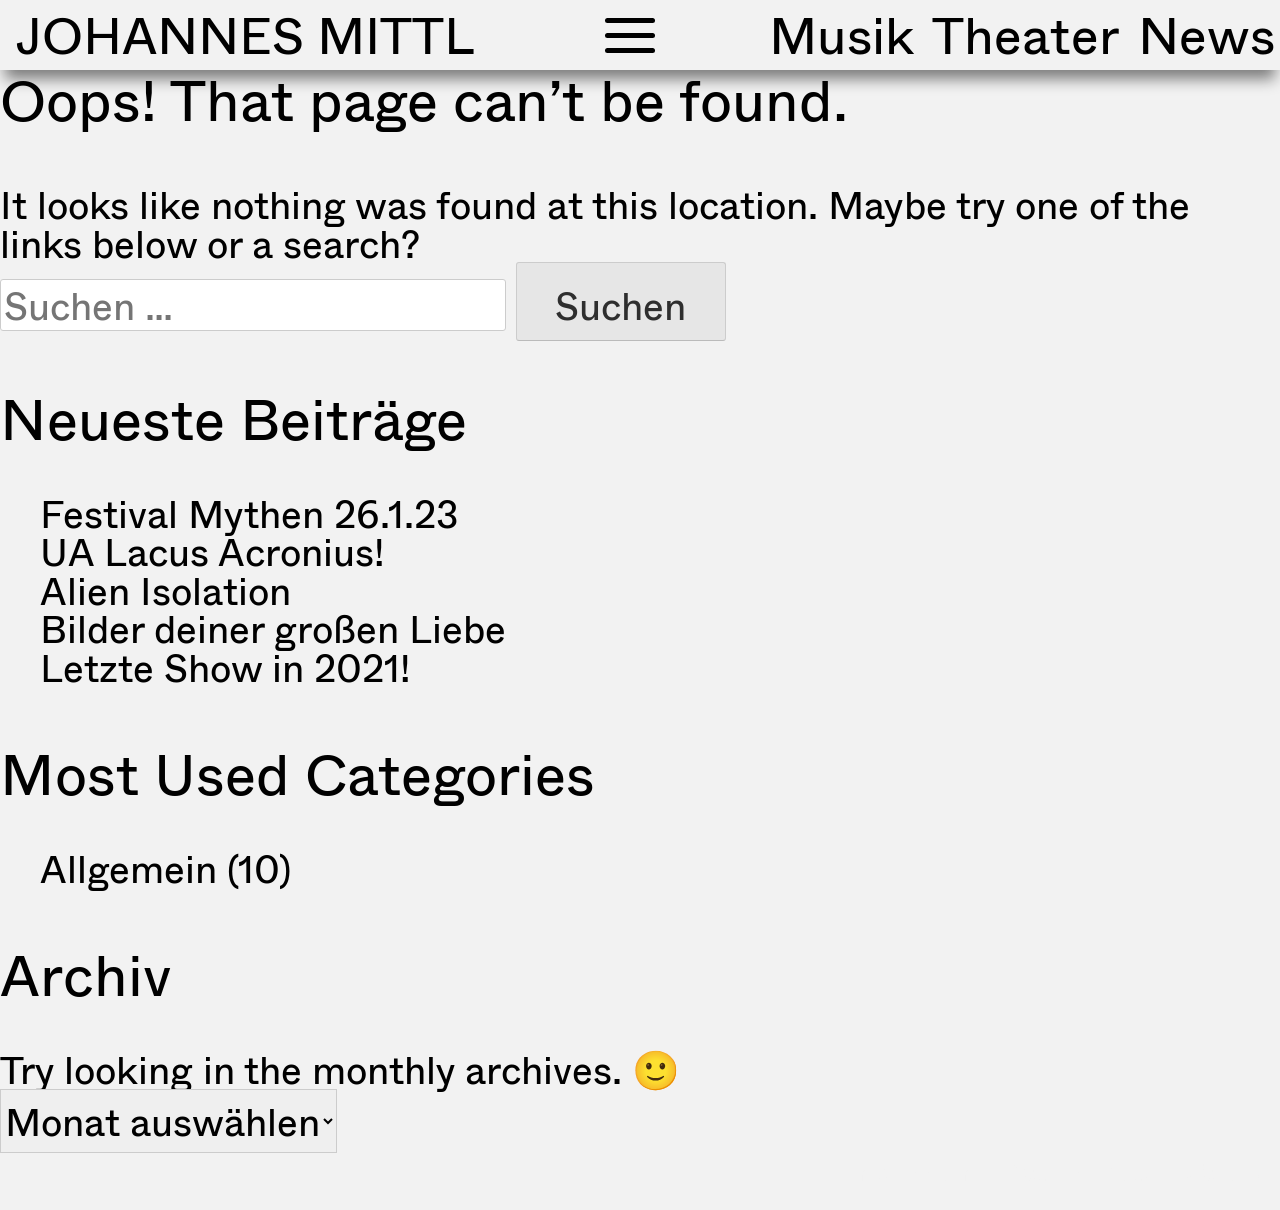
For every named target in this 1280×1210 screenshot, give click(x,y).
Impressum (909, 1172)
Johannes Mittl (245, 34)
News (1206, 34)
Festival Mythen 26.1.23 (249, 513)
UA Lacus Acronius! (212, 551)
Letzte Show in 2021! (225, 667)
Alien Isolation (165, 590)
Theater (1026, 34)
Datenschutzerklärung (1136, 1172)
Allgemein (128, 868)
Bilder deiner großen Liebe (273, 628)
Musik (841, 34)
